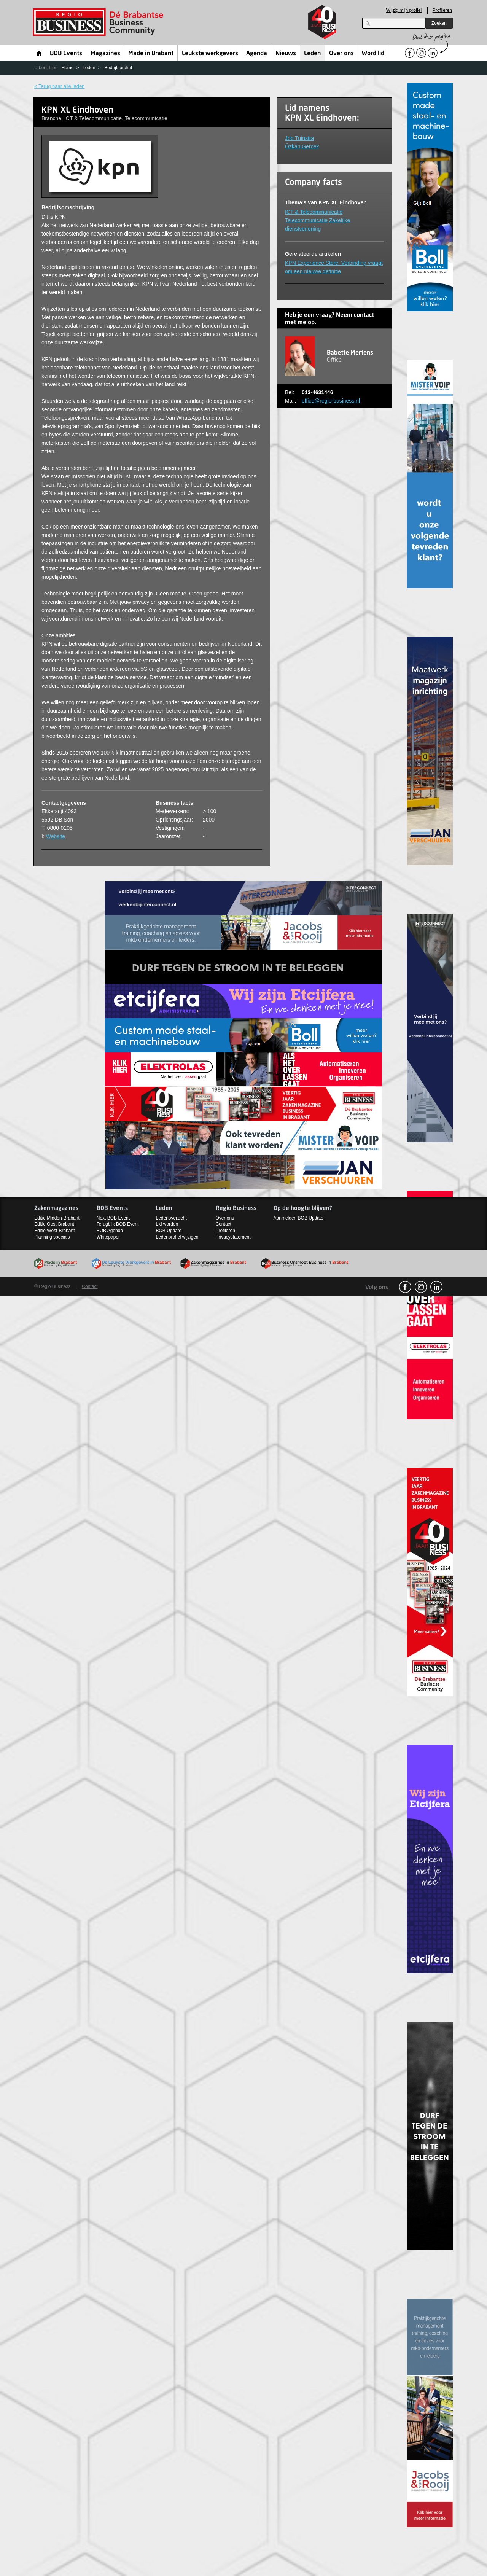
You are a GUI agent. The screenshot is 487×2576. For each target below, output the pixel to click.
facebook (405, 1287)
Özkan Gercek (302, 146)
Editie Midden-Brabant (57, 1218)
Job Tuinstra (299, 138)
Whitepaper (108, 1237)
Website (55, 836)
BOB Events (66, 54)
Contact (223, 1224)
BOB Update (168, 1230)
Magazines (105, 54)
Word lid (373, 54)
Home (39, 53)
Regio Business (99, 22)
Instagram (421, 1287)
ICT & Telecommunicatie (313, 212)
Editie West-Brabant (54, 1230)
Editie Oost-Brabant (54, 1224)
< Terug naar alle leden (59, 86)
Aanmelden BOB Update (298, 1218)
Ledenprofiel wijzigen (177, 1237)
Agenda (256, 54)
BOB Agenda (110, 1230)
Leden (312, 54)
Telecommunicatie (306, 220)
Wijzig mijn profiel (404, 10)
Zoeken (439, 23)
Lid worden (167, 1224)
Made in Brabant (150, 54)
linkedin (436, 1287)
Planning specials (52, 1237)
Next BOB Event (113, 1218)
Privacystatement (233, 1237)
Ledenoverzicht (171, 1218)
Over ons (341, 54)
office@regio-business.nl (331, 401)
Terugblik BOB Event (118, 1224)
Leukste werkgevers (210, 54)
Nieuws (285, 54)
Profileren (442, 10)
